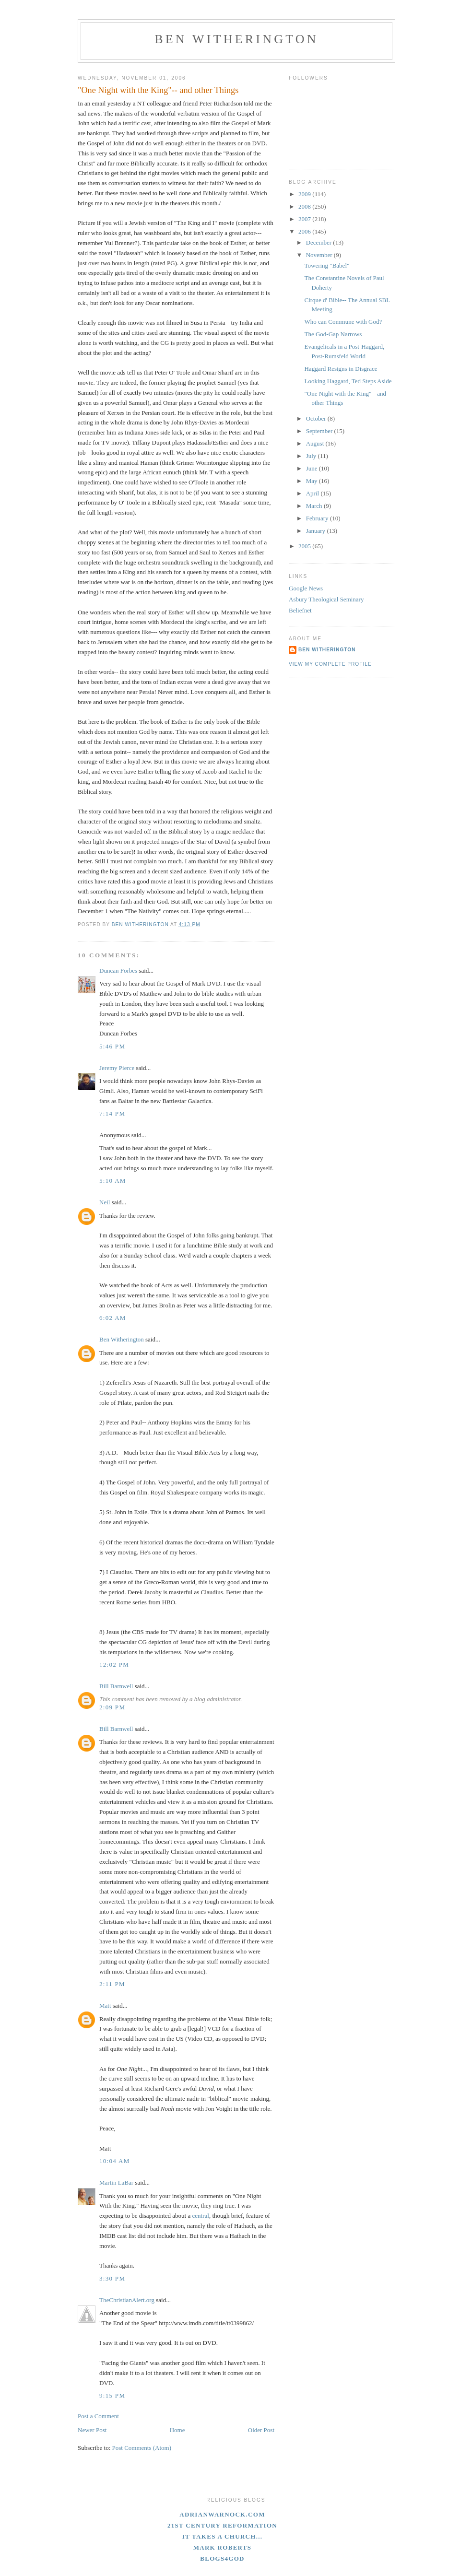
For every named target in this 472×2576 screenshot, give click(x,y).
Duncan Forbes (118, 970)
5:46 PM (112, 1046)
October (317, 418)
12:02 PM (114, 1664)
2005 (305, 546)
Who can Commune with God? (343, 321)
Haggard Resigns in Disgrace (340, 368)
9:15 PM (112, 2395)
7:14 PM (112, 1113)
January (316, 530)
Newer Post (92, 2430)
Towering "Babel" (326, 265)
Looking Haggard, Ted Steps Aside (347, 381)
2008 (305, 206)
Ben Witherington (236, 39)
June (312, 468)
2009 (305, 194)
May (312, 480)
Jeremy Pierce (116, 1067)
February (318, 518)
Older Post (261, 2430)
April (313, 493)
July (312, 455)
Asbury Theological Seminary (326, 599)
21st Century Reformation (222, 2525)
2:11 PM (112, 1984)
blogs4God (222, 2558)
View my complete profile (330, 664)
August (316, 443)
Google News (306, 588)
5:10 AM (112, 1180)
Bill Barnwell (116, 1686)
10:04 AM (114, 2160)
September (320, 431)
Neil (104, 1202)
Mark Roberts (222, 2547)
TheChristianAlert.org (126, 2300)
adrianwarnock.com (222, 2514)
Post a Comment (98, 2416)
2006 (305, 231)
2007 (305, 219)
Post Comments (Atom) (142, 2447)
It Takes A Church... (222, 2536)
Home (177, 2430)
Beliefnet (300, 610)
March (315, 505)
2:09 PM (112, 1707)
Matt (105, 2005)
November (320, 255)
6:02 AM (112, 1317)
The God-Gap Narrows (333, 334)
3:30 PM (112, 2278)
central (200, 2215)
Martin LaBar (116, 2182)
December (319, 242)
